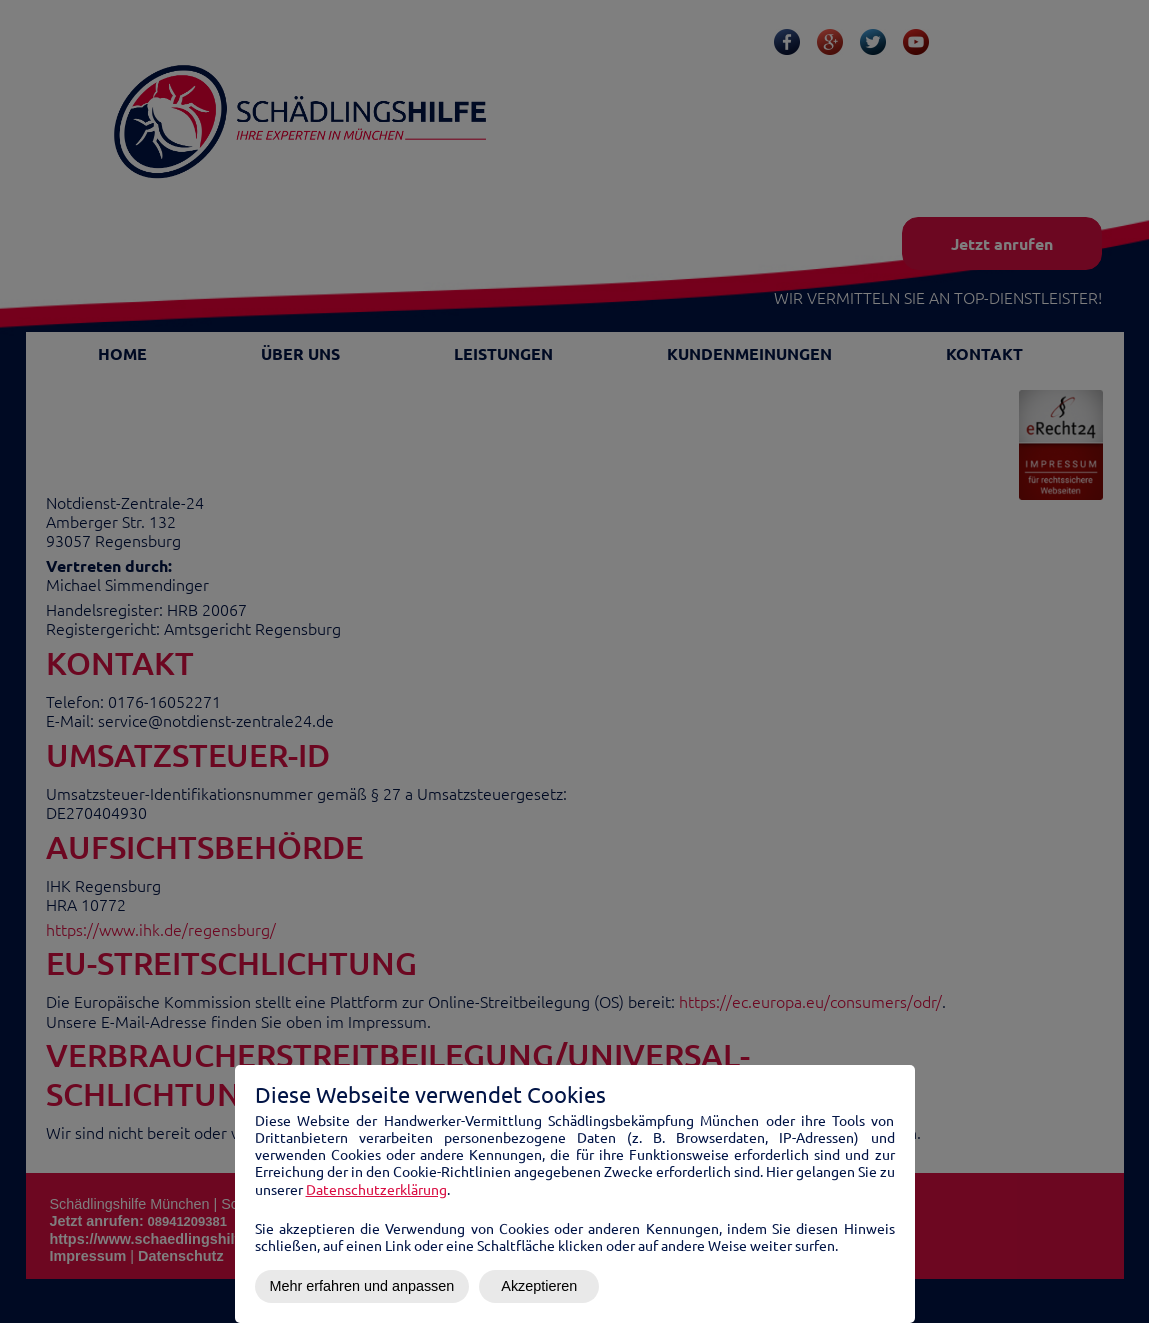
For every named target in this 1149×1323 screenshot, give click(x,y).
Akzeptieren (539, 1286)
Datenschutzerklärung (376, 1189)
